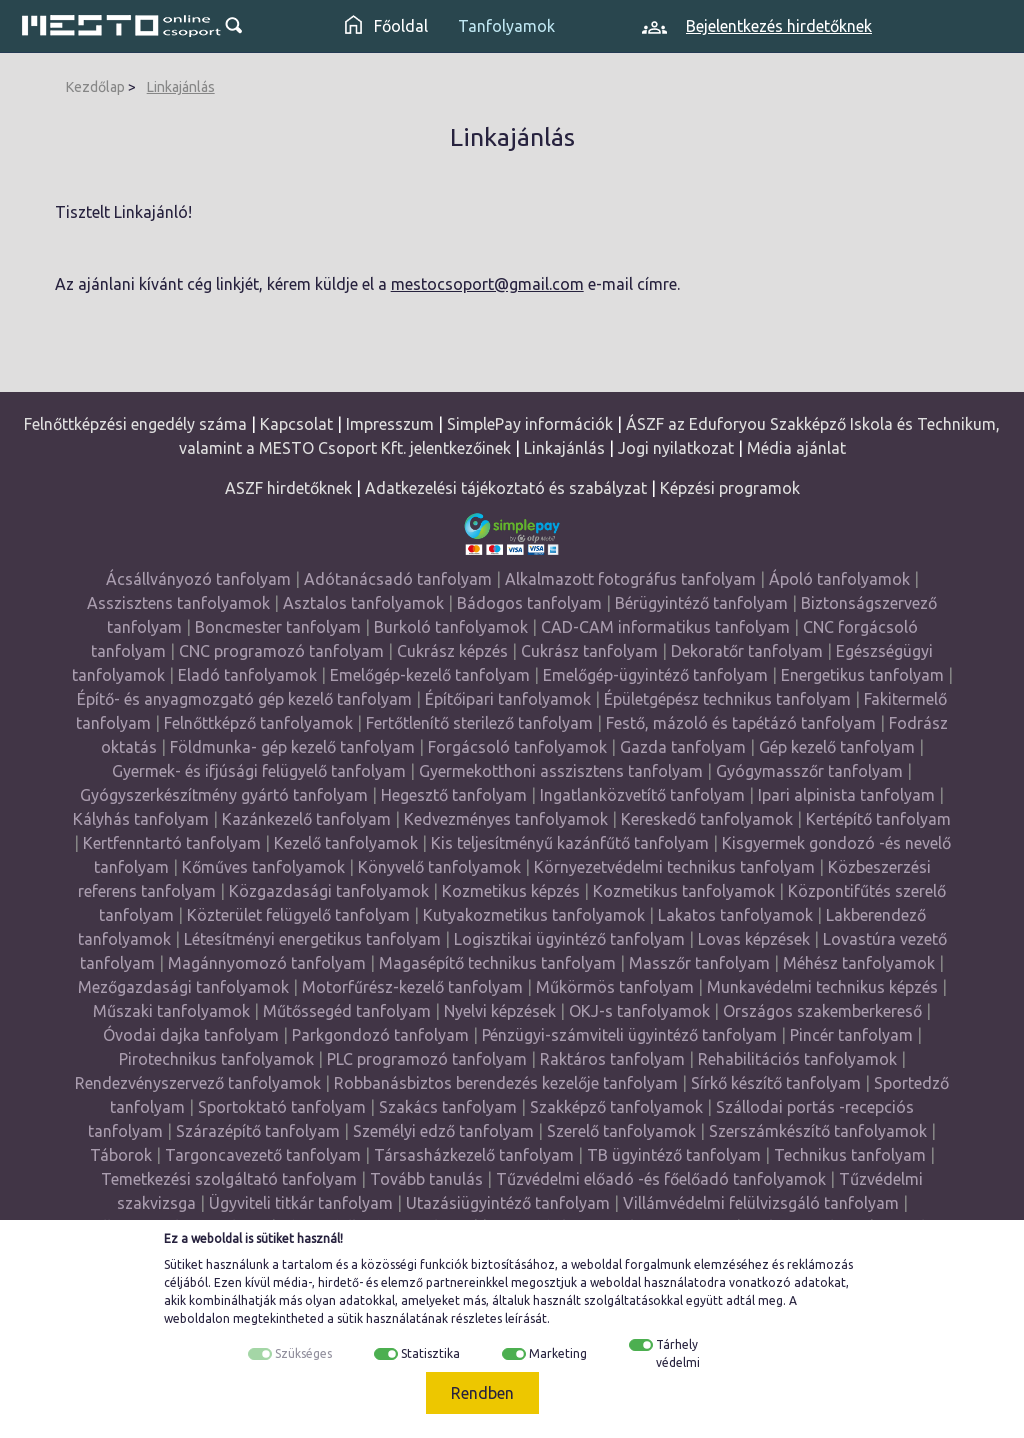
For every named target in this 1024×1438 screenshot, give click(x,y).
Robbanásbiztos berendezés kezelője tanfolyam (506, 1083)
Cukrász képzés (452, 651)
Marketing (558, 1353)
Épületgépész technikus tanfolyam (727, 699)
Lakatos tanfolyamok (735, 915)
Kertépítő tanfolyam (878, 819)
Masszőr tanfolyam (699, 963)
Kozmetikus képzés (511, 891)
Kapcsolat (296, 424)
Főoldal (386, 26)
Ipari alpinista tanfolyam (846, 795)
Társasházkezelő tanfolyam (476, 1155)
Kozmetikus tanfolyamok (684, 891)
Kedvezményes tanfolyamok (506, 819)
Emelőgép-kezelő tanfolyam (430, 675)
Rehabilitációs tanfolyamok (797, 1059)
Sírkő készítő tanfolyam (776, 1083)
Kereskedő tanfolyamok (707, 819)
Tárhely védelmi (678, 1353)
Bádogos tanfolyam (529, 603)
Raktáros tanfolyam (612, 1059)
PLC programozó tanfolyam (427, 1059)
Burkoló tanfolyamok (451, 627)
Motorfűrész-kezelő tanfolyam (412, 987)
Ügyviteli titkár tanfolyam (301, 1203)
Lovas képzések (754, 939)
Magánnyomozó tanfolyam (267, 963)
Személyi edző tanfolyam (443, 1131)
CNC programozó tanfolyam (281, 651)
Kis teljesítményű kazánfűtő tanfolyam (570, 843)
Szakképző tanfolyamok (616, 1107)
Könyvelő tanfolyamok (439, 867)
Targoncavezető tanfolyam (263, 1155)
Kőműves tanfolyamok (263, 867)
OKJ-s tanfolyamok (639, 1011)
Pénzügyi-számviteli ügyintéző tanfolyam (629, 1035)
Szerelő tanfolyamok (621, 1131)
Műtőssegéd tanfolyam (347, 1011)
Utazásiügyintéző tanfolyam (508, 1203)
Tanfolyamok (506, 26)
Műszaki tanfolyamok (171, 1011)
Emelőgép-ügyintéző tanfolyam (655, 675)
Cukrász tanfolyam (589, 651)
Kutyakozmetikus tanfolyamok (534, 915)
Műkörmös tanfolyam (615, 987)
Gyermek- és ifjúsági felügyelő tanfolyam (259, 771)
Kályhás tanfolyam (141, 819)
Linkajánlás (181, 87)
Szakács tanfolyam (448, 1107)
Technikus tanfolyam (850, 1155)
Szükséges (303, 1353)
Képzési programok (730, 488)
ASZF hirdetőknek (288, 488)
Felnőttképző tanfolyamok (258, 723)
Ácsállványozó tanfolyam (198, 579)
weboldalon (197, 1318)
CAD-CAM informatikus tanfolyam (667, 627)
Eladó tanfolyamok (247, 675)
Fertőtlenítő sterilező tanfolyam (479, 723)
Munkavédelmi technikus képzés (822, 987)
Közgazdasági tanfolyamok (329, 891)
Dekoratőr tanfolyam (747, 651)
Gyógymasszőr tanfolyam (809, 771)
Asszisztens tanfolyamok (178, 603)
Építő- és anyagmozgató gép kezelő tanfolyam (244, 699)
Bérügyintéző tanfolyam (701, 603)
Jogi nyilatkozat (676, 448)
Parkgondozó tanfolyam (380, 1035)
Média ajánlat (796, 448)
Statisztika (430, 1353)
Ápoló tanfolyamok (839, 579)
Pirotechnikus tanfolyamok (216, 1059)
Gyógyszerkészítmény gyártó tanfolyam (224, 795)
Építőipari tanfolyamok (508, 699)
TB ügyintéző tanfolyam (674, 1155)
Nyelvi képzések (500, 1011)
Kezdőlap (95, 87)
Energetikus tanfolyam (862, 675)
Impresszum (390, 424)
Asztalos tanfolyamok (363, 603)
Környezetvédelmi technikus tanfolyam (674, 867)
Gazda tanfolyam (683, 747)
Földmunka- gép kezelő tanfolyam (292, 747)
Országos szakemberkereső (822, 1011)
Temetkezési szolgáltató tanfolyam (229, 1179)
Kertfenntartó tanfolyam (172, 843)
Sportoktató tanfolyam (282, 1107)
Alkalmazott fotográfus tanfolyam (630, 579)
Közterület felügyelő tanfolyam (298, 915)
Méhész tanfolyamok (859, 963)
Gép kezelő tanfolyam (837, 747)
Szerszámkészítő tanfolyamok (818, 1131)
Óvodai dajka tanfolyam (191, 1035)
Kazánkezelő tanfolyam (306, 819)
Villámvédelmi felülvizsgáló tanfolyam (761, 1203)
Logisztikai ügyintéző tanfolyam (569, 939)
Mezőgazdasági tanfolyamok (183, 987)
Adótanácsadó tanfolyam (398, 579)
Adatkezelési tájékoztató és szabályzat (506, 488)
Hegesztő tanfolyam (454, 795)
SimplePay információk (530, 424)
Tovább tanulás (426, 1179)
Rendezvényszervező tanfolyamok (198, 1083)
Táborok (121, 1155)
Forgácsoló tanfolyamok (517, 747)
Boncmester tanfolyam (278, 627)
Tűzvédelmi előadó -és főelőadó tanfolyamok (661, 1179)
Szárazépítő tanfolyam (258, 1131)
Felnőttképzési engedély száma (135, 424)
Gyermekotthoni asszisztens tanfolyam (561, 771)
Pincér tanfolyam (851, 1035)
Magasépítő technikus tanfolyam (499, 963)
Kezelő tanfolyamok (346, 843)
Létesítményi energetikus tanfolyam (312, 939)
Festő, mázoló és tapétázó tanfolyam (741, 723)
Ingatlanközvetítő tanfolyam (642, 795)
